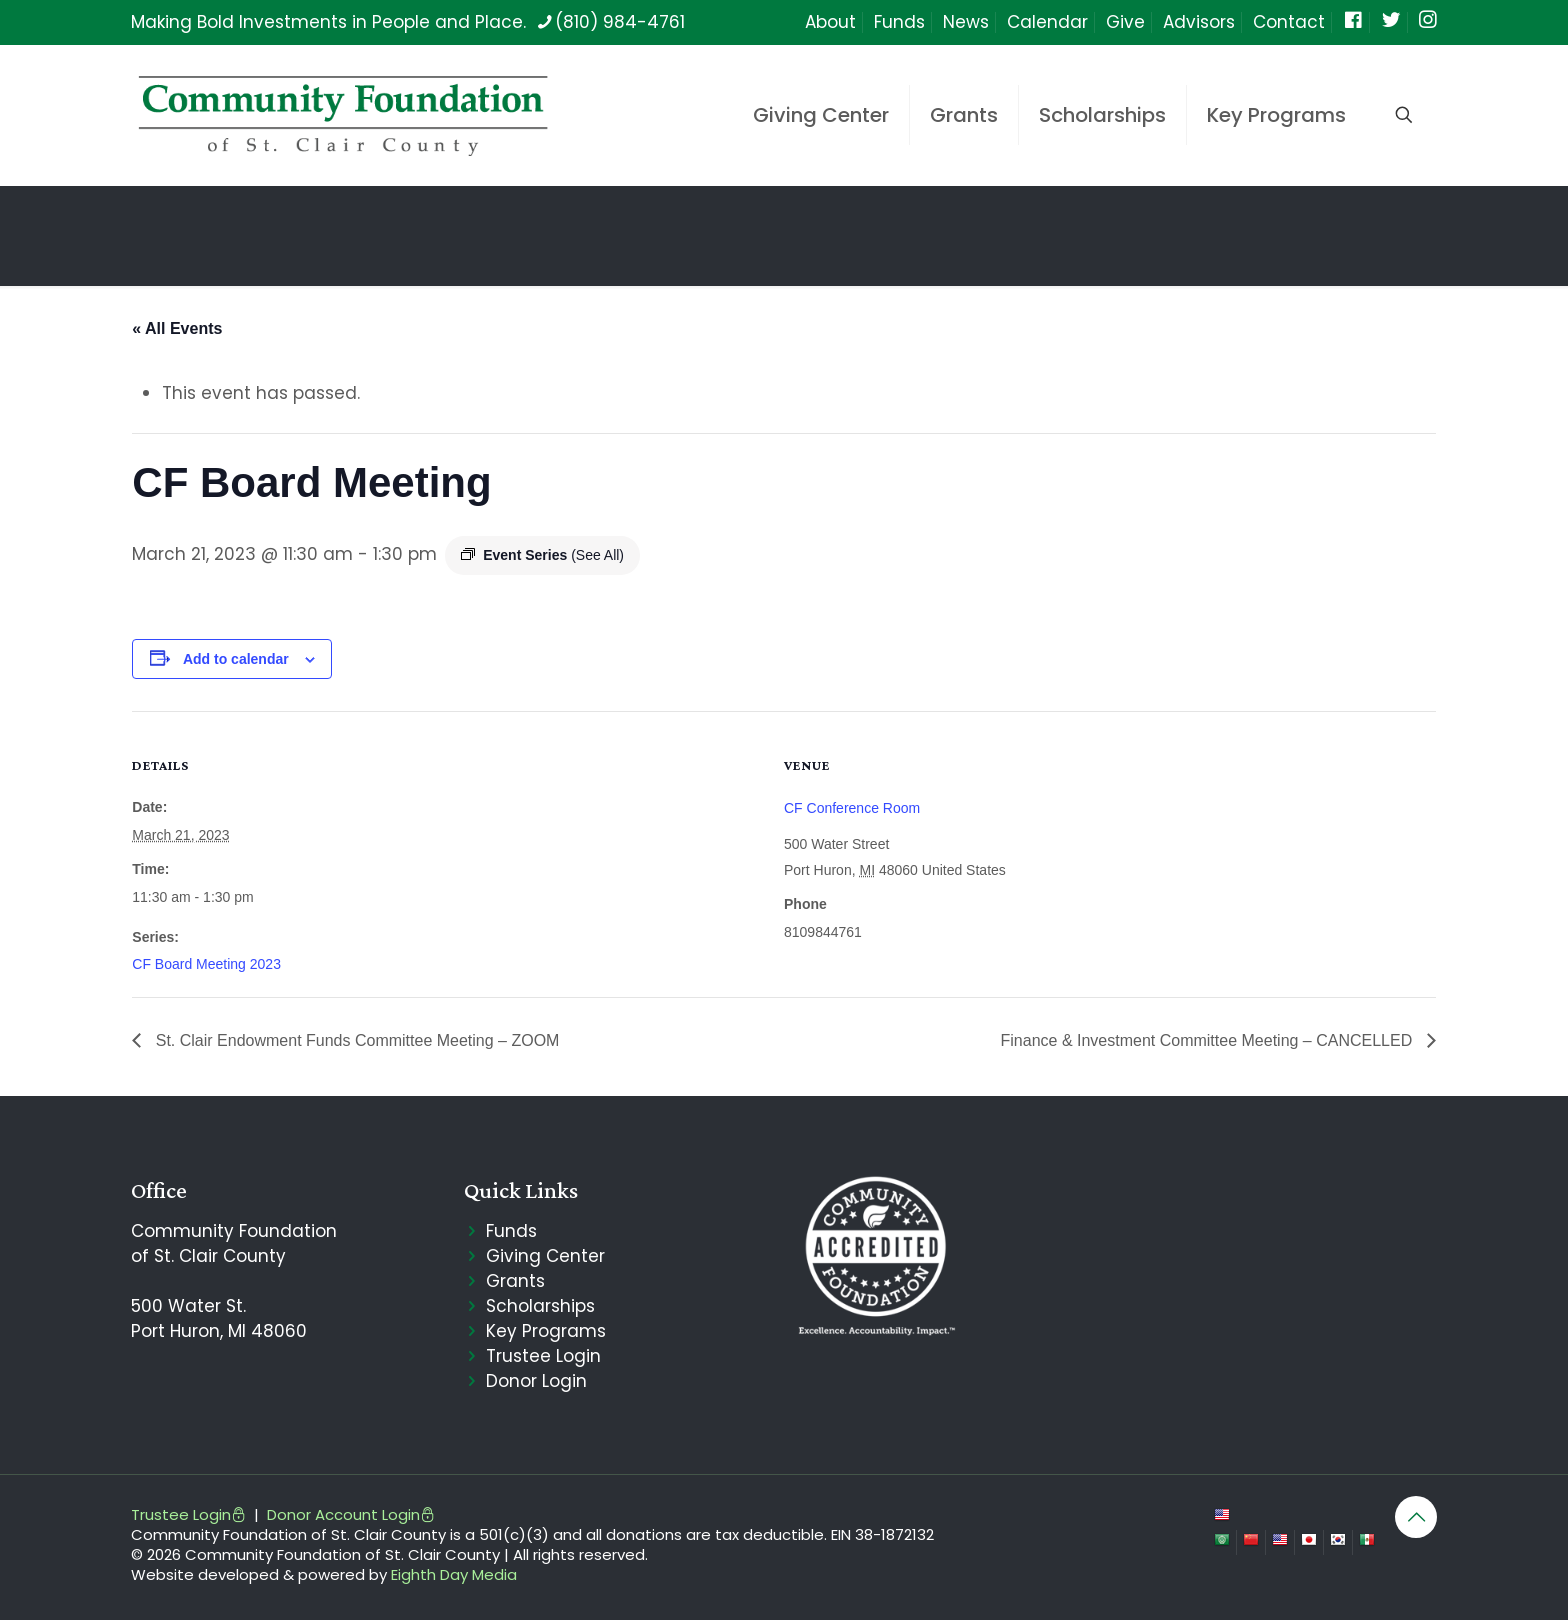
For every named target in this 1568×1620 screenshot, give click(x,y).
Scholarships (540, 1306)
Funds (899, 22)
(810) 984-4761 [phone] (620, 22)
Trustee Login (543, 1356)
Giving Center (545, 1256)
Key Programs (546, 1331)
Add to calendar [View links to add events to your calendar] (236, 659)
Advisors (1199, 22)
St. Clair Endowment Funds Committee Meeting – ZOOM (355, 1040)
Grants (515, 1281)
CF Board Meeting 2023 (206, 964)
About (830, 22)
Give (1125, 22)
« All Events (177, 328)
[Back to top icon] (1416, 1517)
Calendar (1047, 22)
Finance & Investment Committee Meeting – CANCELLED (1209, 1040)
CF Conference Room (852, 808)
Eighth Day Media (454, 1574)
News (966, 22)
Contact (1289, 22)
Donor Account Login (351, 1514)
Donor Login (536, 1381)
